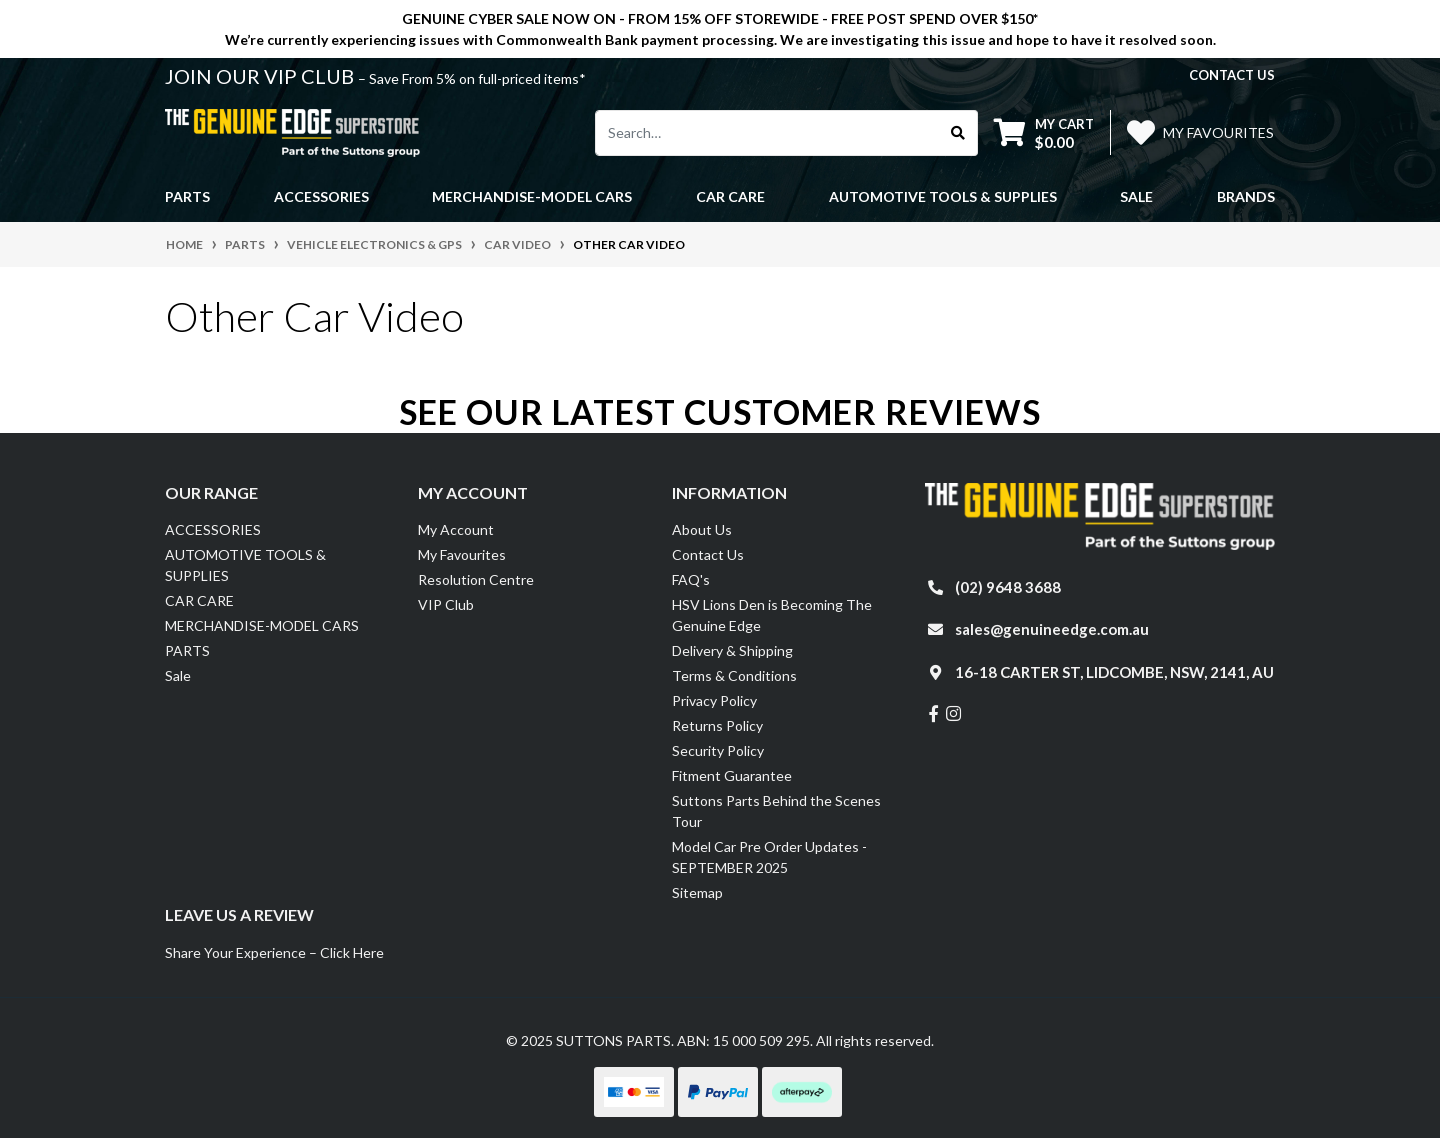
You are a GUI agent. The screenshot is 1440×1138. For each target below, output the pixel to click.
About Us (702, 529)
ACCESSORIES (213, 529)
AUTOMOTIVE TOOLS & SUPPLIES (245, 565)
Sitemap (697, 892)
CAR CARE (199, 600)
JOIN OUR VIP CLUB (261, 76)
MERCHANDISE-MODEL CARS (262, 625)
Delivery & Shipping (732, 650)
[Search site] (958, 133)
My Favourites (462, 554)
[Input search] (767, 133)
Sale (1136, 196)
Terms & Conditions (734, 675)
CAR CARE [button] (730, 196)
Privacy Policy (714, 700)
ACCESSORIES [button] (321, 196)
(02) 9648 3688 (1008, 587)
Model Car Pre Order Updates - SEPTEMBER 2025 (769, 857)
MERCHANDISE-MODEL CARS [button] (532, 196)
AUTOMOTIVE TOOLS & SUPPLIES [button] (943, 196)
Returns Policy (717, 725)
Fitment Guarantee (732, 775)
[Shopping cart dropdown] (1044, 132)
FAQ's (691, 579)
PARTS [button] (187, 196)
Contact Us (708, 554)
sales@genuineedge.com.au (1052, 629)
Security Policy (718, 750)
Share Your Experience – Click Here (274, 952)
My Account (456, 529)
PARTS (187, 650)
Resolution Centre (476, 579)
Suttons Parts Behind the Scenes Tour (776, 811)
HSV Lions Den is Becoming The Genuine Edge (772, 615)
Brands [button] (1246, 196)
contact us (1232, 75)
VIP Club (446, 604)
